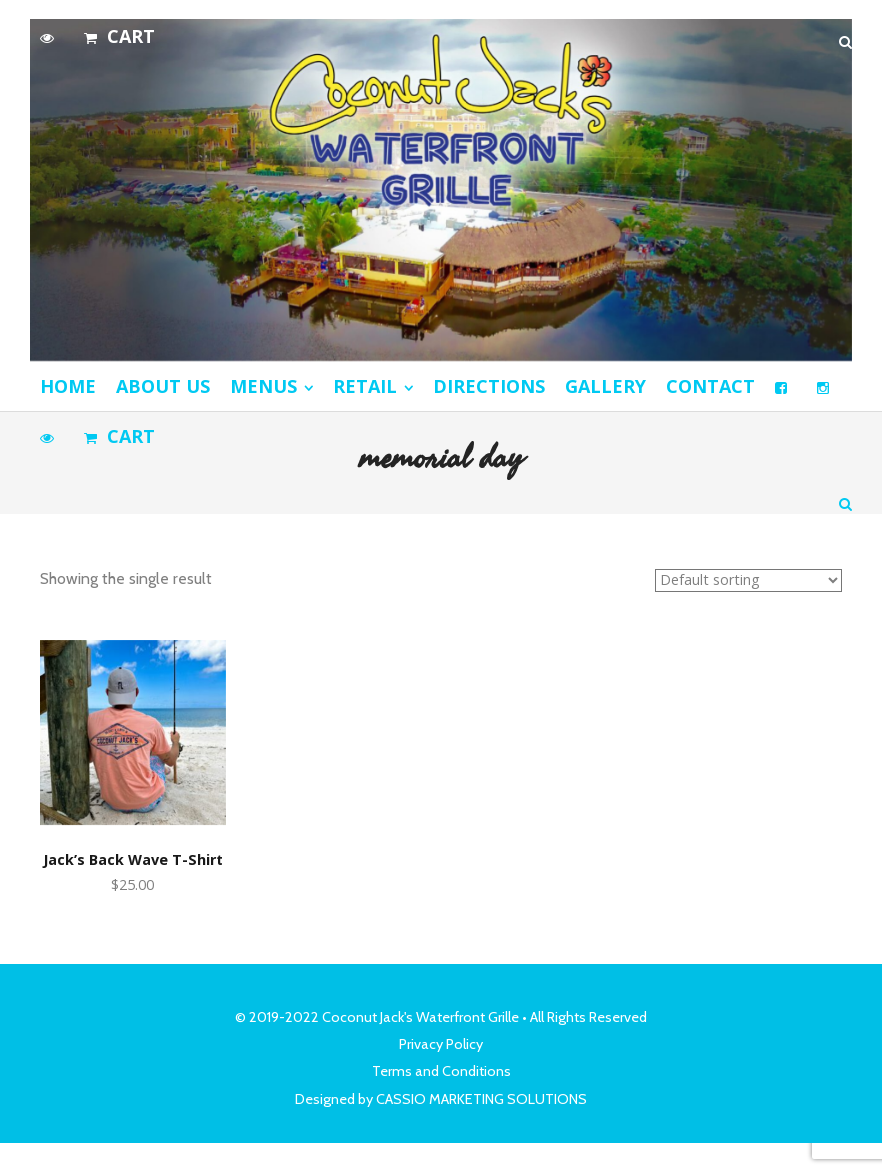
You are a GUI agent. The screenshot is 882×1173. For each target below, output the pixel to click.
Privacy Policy (441, 1044)
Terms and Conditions (441, 1071)
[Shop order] (748, 580)
